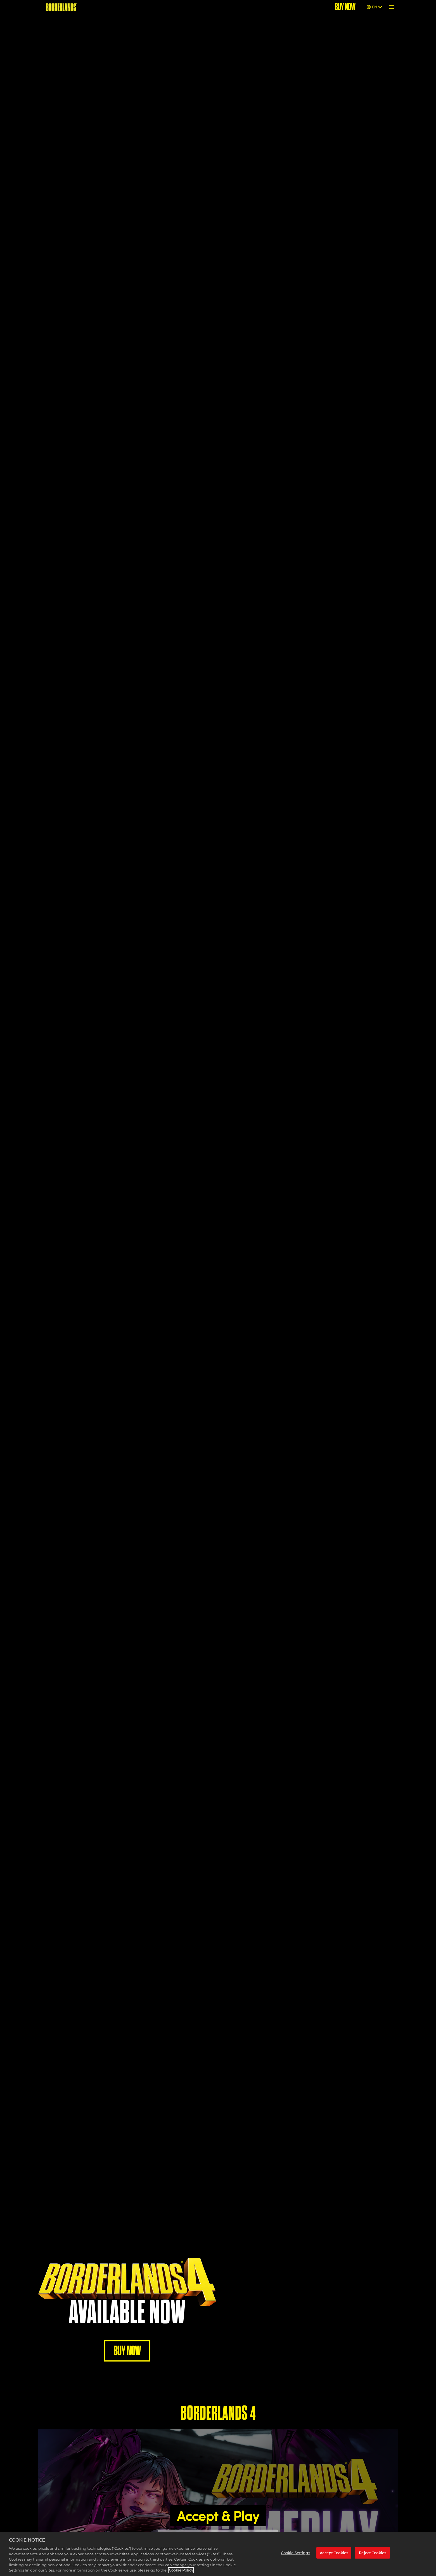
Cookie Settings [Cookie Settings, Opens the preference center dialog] (295, 2553)
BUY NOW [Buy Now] (345, 7)
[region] (218, 2554)
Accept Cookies (334, 2553)
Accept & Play (218, 2515)
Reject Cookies (372, 2553)
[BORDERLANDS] (61, 7)
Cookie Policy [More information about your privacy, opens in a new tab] (181, 2570)
